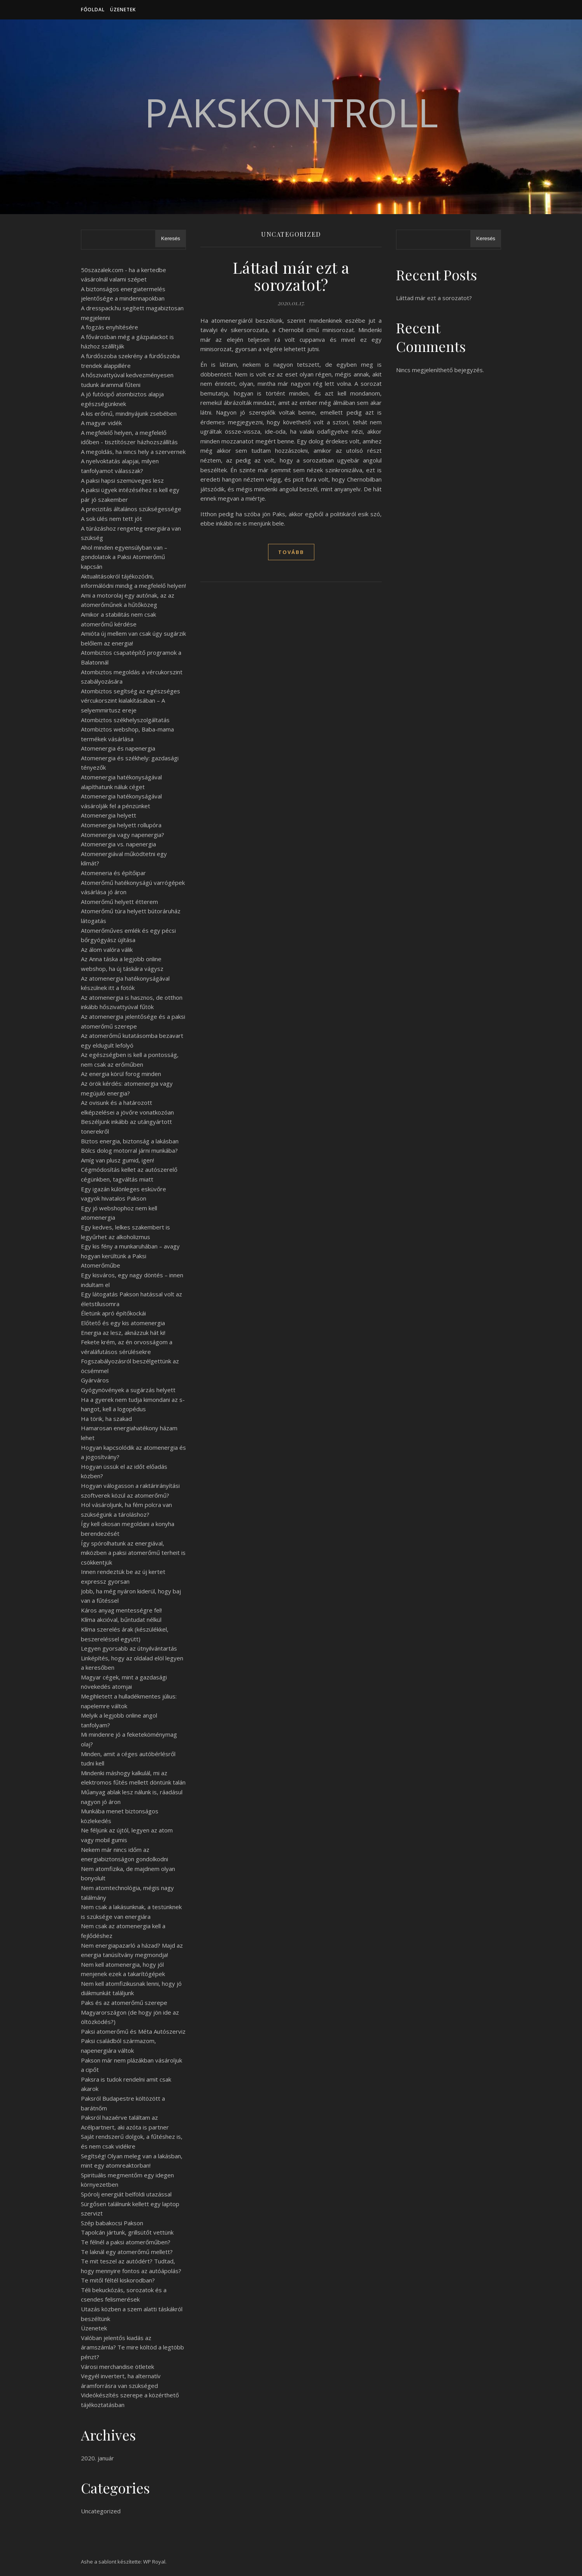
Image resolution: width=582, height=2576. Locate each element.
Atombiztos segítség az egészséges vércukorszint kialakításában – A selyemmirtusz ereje (130, 700)
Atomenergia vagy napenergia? (122, 835)
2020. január (97, 2458)
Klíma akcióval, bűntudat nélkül (121, 1619)
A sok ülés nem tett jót (111, 518)
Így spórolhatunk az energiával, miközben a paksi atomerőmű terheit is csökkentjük (133, 1552)
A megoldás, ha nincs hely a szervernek (133, 451)
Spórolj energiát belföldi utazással (126, 2194)
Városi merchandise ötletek (117, 2366)
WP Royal (154, 2561)
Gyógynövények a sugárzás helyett (128, 1390)
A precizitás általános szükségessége (131, 509)
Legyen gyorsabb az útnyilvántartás (129, 1648)
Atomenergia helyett (108, 815)
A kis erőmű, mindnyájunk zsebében (129, 413)
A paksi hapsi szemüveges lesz (122, 480)
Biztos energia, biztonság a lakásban (130, 1141)
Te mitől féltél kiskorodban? (118, 2280)
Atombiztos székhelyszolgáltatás (125, 720)
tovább (291, 552)
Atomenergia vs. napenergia (118, 844)
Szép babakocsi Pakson (112, 2223)
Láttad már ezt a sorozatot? (291, 276)
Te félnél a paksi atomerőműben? (125, 2242)
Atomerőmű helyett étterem (119, 902)
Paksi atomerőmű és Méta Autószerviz (133, 2031)
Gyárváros (95, 1380)
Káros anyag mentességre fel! (121, 1610)
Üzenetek (123, 9)
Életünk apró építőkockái (113, 1313)
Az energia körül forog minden (121, 1074)
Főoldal (93, 9)
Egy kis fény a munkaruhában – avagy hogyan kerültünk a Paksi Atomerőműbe (130, 1255)
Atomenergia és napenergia (118, 748)
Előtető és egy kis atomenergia (123, 1323)
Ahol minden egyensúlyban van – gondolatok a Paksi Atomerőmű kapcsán (124, 556)
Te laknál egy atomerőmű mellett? (127, 2252)
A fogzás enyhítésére (109, 327)
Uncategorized (101, 2511)
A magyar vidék (101, 423)
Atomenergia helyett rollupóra (121, 825)
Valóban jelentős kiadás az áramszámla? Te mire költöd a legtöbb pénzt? (132, 2347)
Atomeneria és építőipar (113, 873)
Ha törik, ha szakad (106, 1419)
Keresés (170, 238)
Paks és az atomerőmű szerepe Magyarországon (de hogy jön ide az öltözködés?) (130, 2012)
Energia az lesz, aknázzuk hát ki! (123, 1332)
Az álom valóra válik (107, 949)
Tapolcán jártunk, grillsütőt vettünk (127, 2232)
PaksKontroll (291, 112)
